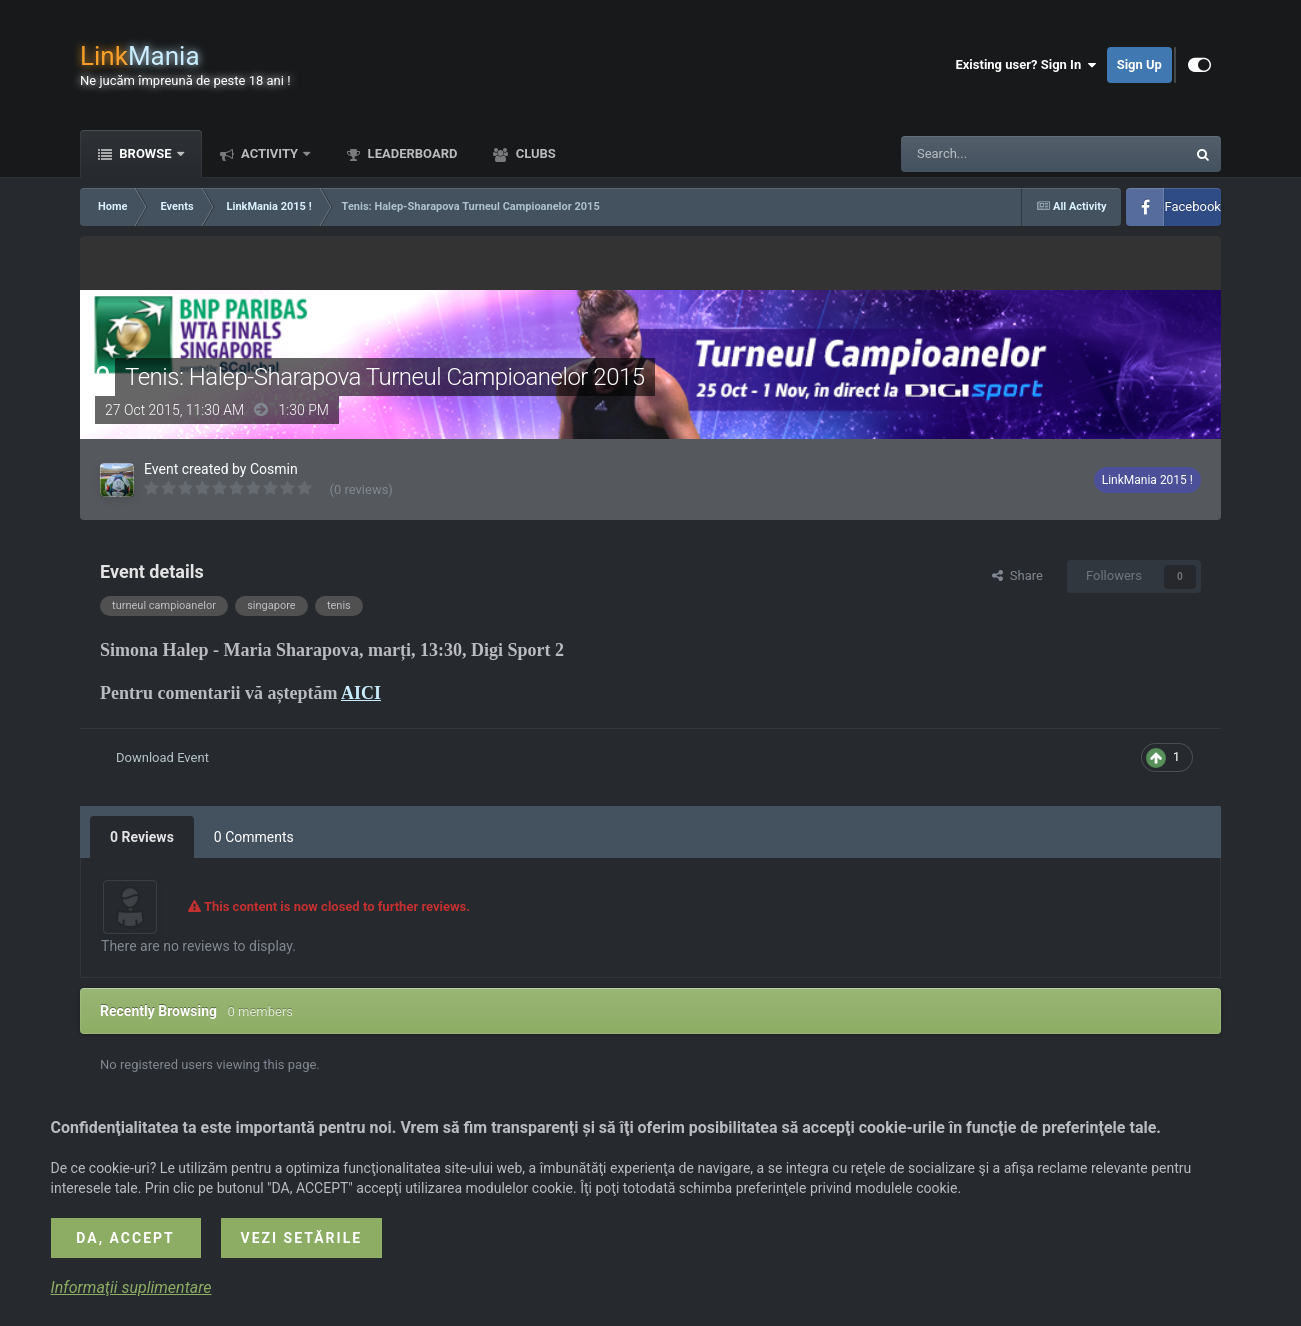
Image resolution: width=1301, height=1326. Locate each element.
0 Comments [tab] (254, 837)
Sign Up (1139, 64)
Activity (270, 153)
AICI (361, 693)
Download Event (162, 757)
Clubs (533, 153)
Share (1017, 575)
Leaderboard (410, 153)
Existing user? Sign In (1025, 65)
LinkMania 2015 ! (1147, 480)
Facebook (1192, 206)
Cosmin (274, 469)
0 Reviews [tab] (142, 837)
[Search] (996, 154)
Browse (145, 153)
